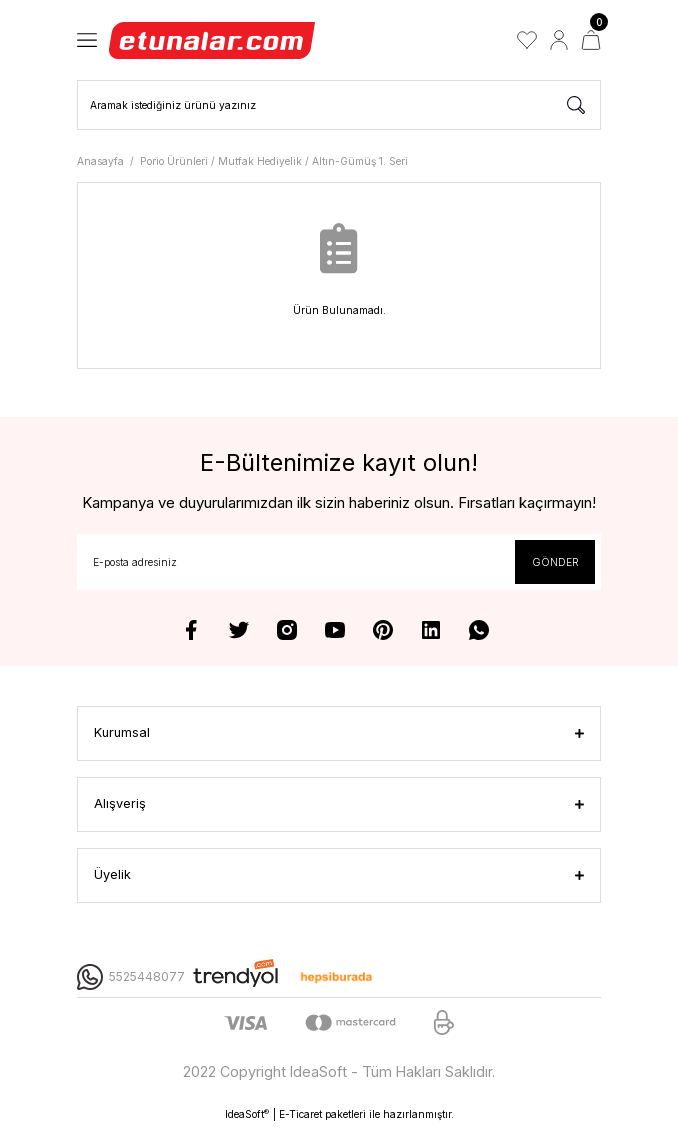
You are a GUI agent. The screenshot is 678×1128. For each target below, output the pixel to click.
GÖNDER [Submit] (555, 562)
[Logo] (213, 40)
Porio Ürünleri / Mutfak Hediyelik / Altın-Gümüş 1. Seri (274, 161)
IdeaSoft (247, 1114)
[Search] (339, 105)
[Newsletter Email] (339, 562)
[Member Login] (559, 40)
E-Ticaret (300, 1114)
